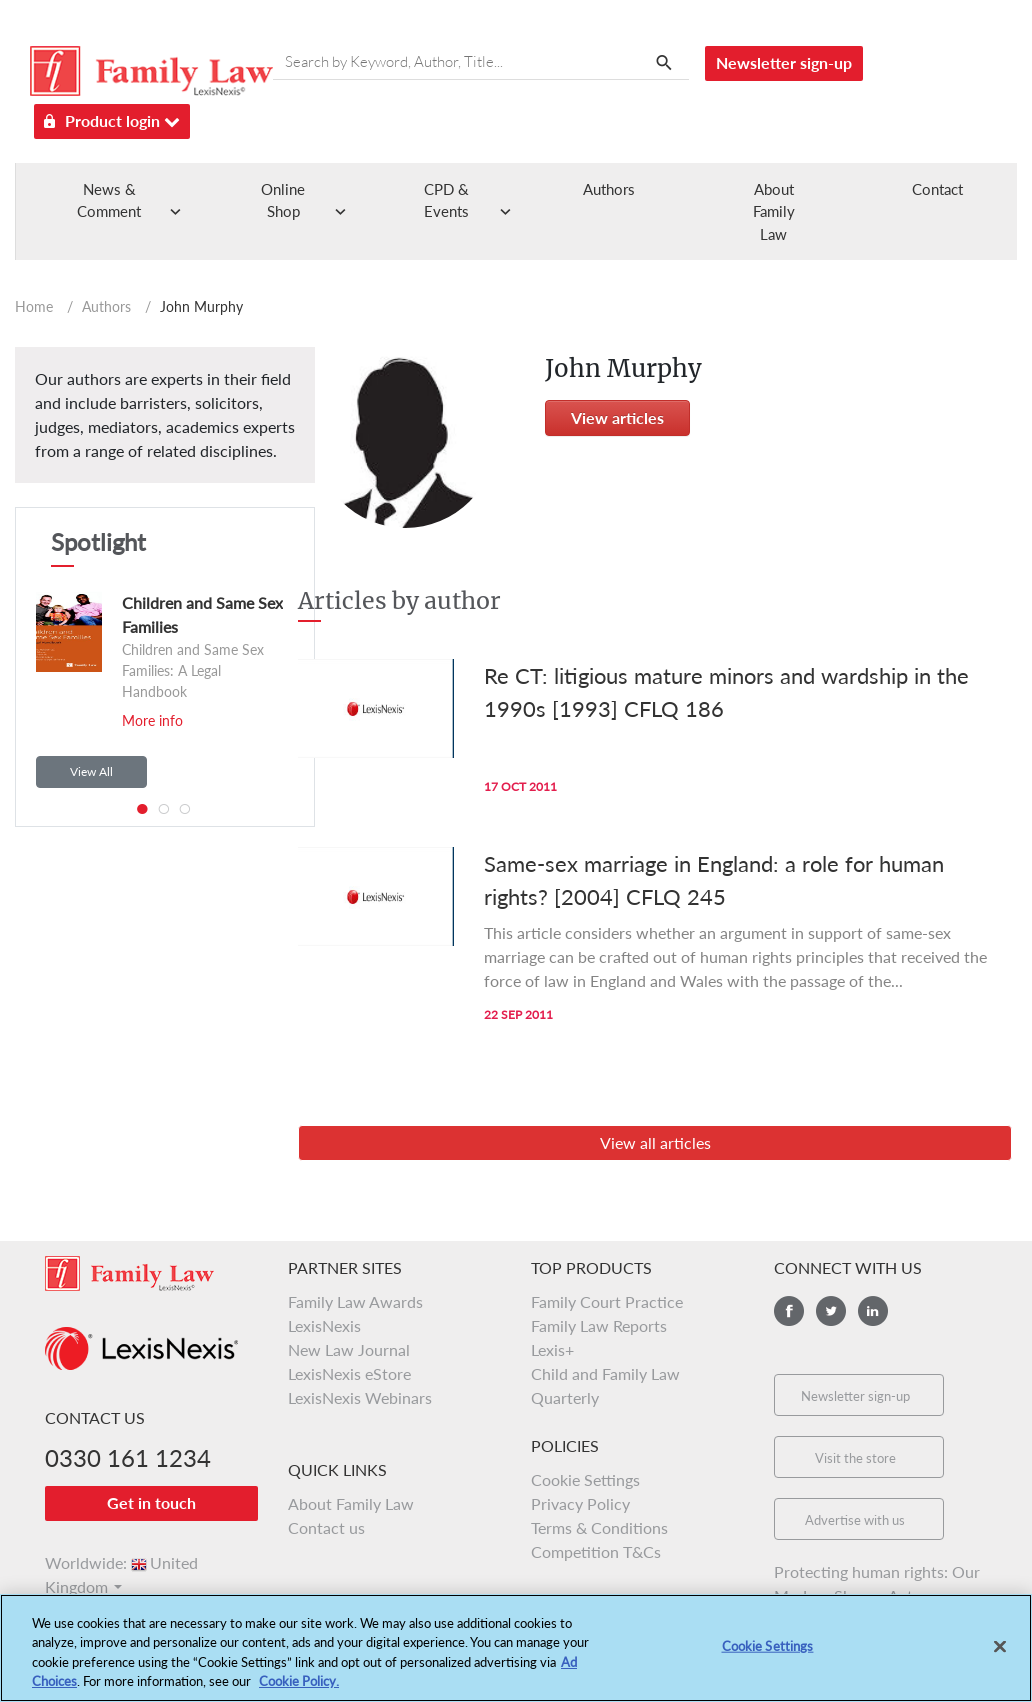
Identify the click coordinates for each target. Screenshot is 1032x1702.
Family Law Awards (355, 1301)
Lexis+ (552, 1349)
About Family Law (774, 211)
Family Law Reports (599, 1325)
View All (91, 771)
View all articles (655, 1142)
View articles (617, 417)
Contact (937, 189)
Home (34, 306)
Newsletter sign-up (784, 62)
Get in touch (151, 1502)
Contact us (326, 1527)
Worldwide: (121, 1562)
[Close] (1000, 1649)
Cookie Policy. (299, 1684)
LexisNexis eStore (349, 1373)
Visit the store (855, 1458)
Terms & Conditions (599, 1527)
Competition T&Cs (596, 1551)
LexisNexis (324, 1325)
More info (152, 720)
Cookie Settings (585, 1479)
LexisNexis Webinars (360, 1397)
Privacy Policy (580, 1503)
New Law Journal (349, 1349)
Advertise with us (855, 1520)
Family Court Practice (607, 1301)
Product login (112, 117)
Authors (609, 189)
